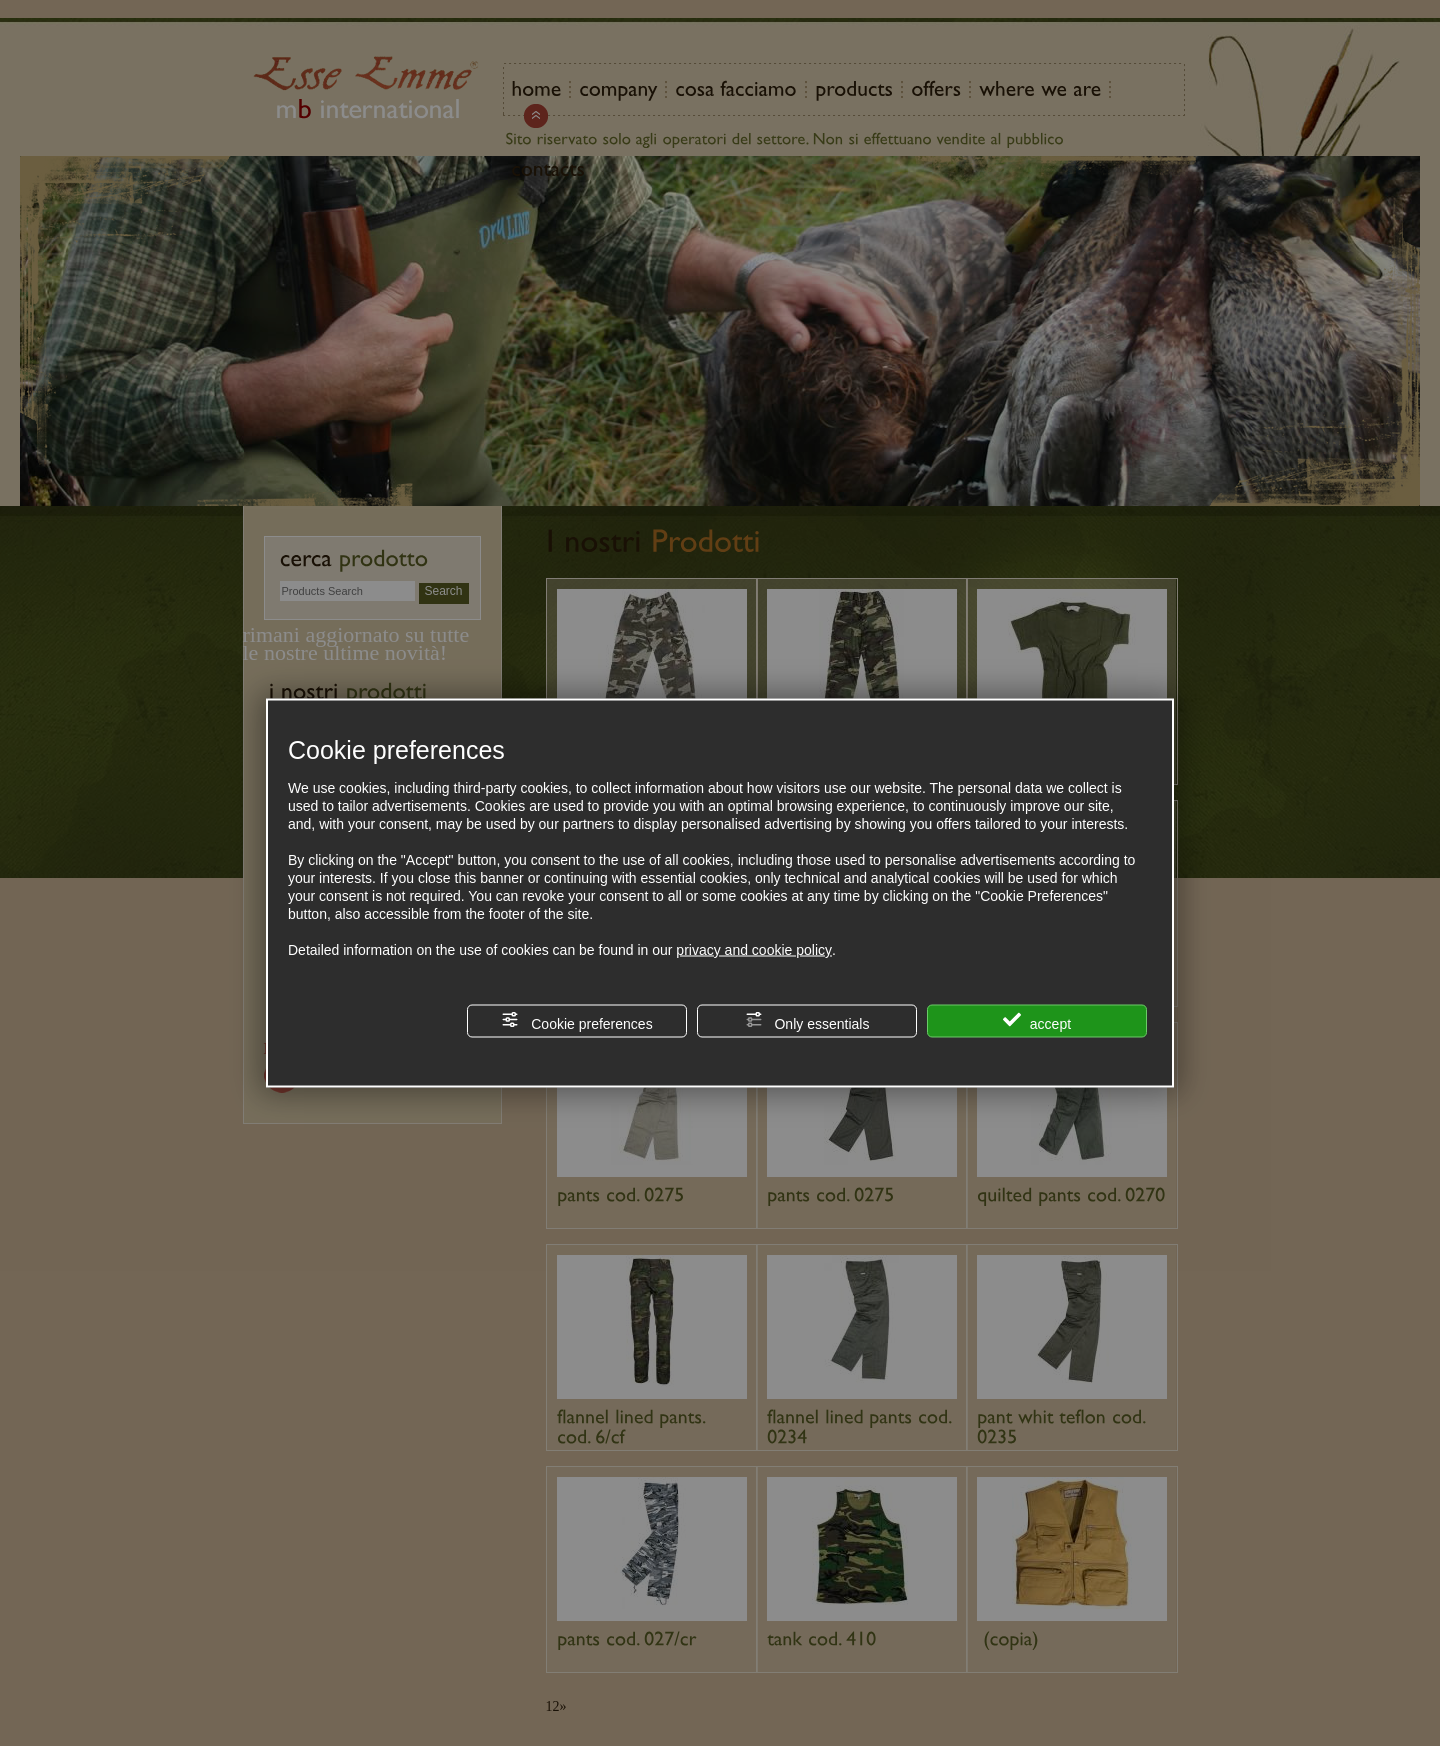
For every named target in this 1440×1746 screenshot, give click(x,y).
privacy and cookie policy (754, 950)
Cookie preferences (576, 1021)
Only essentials (807, 1021)
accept (1037, 1021)
